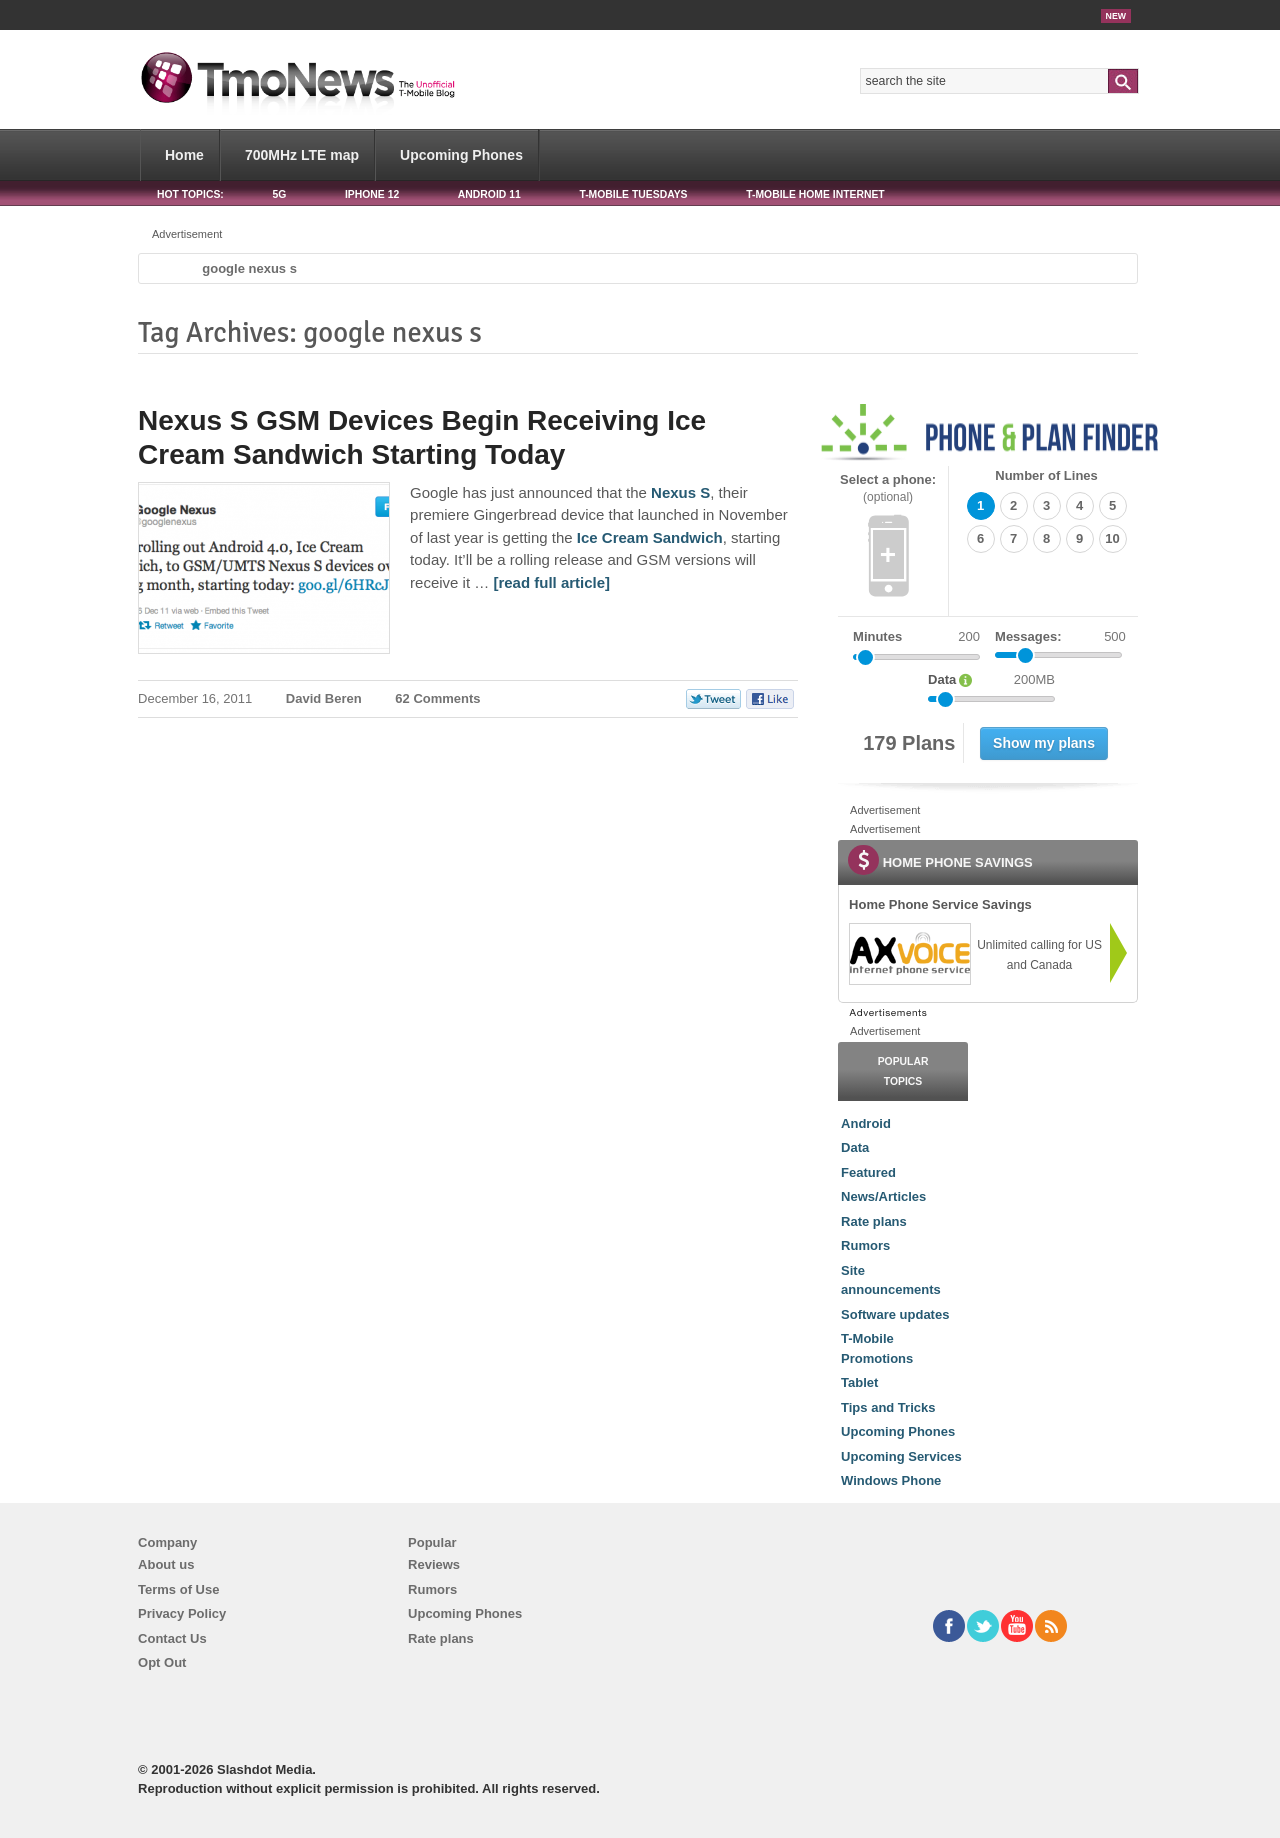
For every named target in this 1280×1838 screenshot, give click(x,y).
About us (166, 1564)
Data (855, 1147)
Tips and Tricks (888, 1407)
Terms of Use (178, 1589)
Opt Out (162, 1662)
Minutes (877, 636)
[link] (909, 954)
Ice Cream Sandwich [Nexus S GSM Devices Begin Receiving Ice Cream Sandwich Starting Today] (650, 537)
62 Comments (437, 698)
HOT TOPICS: (190, 194)
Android (866, 1123)
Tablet (859, 1382)
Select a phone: (888, 488)
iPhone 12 (372, 194)
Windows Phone (891, 1480)
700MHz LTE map (302, 155)
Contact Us (172, 1638)
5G (279, 194)
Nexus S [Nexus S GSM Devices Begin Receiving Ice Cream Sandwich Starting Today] (680, 492)
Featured (868, 1172)
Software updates (895, 1314)
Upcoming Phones (461, 155)
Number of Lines (1046, 475)
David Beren (324, 698)
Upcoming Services (901, 1456)
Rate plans (874, 1221)
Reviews (434, 1564)
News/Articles (883, 1196)
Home (184, 155)
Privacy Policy (182, 1613)
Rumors (865, 1245)
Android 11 (489, 194)
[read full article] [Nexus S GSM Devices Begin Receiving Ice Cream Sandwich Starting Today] (551, 582)
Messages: (1060, 637)
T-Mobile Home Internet (815, 194)
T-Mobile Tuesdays (633, 194)
